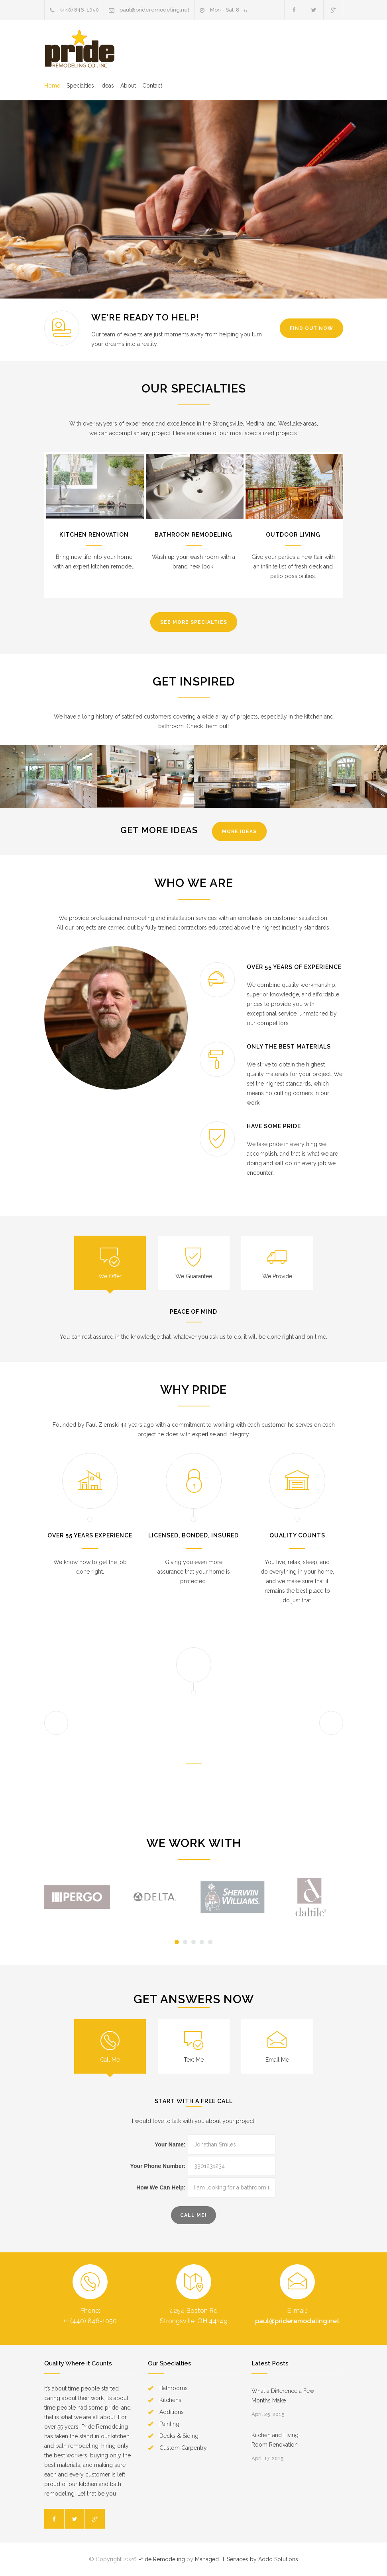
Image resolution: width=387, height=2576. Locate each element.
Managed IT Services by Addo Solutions (246, 2559)
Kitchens (170, 2400)
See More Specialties (193, 622)
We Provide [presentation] (277, 1276)
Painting (169, 2424)
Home (52, 85)
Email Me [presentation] (277, 2060)
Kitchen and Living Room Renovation (275, 2440)
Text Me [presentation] (194, 2060)
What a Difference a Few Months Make (282, 2396)
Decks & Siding (178, 2436)
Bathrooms (173, 2388)
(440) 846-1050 (79, 10)
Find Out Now (311, 328)
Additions (171, 2412)
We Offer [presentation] (110, 1276)
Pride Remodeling (161, 2559)
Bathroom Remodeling (193, 534)
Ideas (107, 85)
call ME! (193, 2215)
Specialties (80, 85)
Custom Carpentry (183, 2448)
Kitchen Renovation (94, 534)
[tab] (110, 1263)
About (128, 85)
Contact (152, 85)
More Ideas (239, 831)
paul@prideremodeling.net (154, 10)
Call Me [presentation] (110, 2060)
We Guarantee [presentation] (193, 1276)
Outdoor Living (293, 534)
